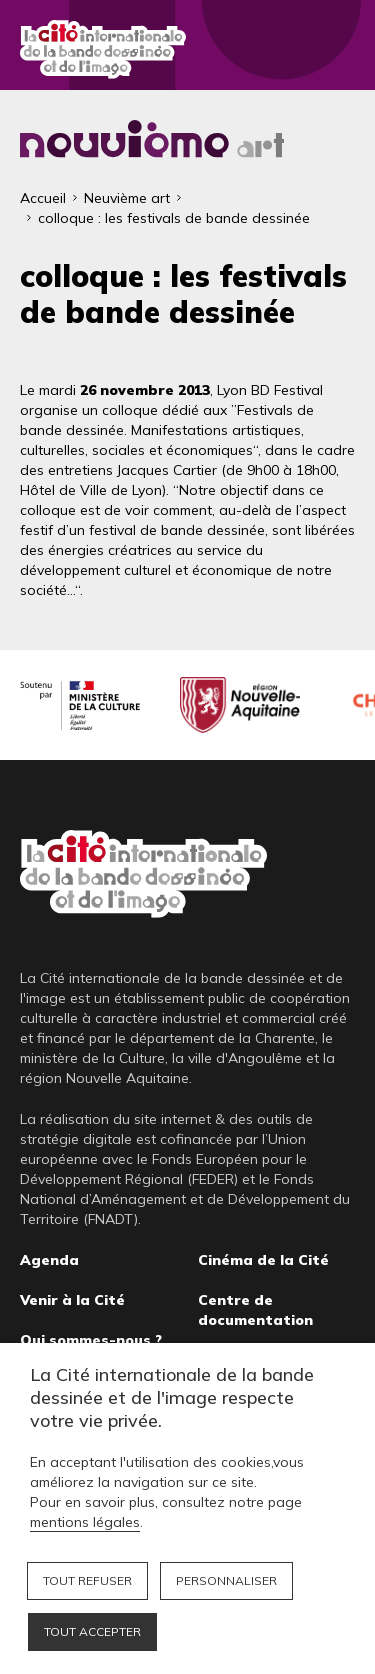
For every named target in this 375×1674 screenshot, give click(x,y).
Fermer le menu (335, 50)
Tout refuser (87, 1580)
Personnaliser (226, 1580)
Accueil (43, 198)
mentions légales (85, 1522)
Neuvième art (127, 198)
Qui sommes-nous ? (91, 1340)
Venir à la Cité (72, 1300)
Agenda (49, 1260)
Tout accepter (92, 1631)
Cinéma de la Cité (263, 1260)
